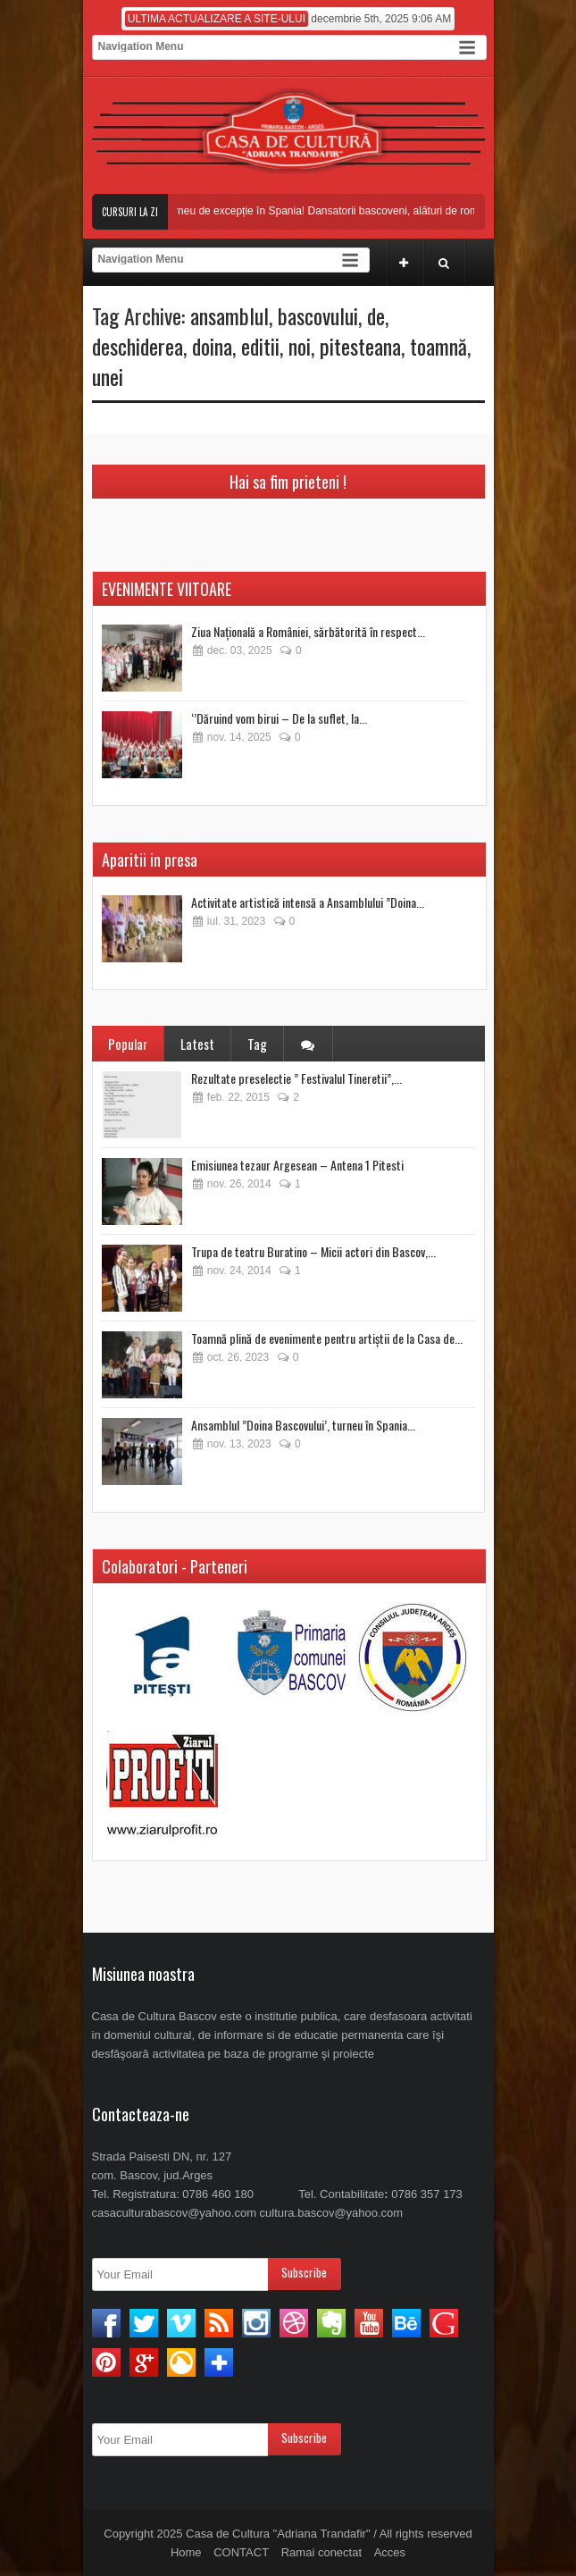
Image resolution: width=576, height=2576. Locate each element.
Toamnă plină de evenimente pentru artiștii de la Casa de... (327, 1338)
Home (186, 2552)
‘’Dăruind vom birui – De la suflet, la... (279, 718)
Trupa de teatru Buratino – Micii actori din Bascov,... (313, 1251)
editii (260, 346)
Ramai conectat (321, 2552)
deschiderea (137, 346)
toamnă (438, 346)
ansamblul (229, 315)
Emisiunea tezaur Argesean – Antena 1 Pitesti (297, 1164)
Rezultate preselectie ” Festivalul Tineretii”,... (296, 1078)
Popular (127, 1043)
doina (212, 346)
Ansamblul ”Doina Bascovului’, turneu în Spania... (303, 1424)
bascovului (318, 315)
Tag (257, 1043)
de (376, 315)
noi (299, 346)
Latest (197, 1043)
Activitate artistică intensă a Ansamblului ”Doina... (307, 902)
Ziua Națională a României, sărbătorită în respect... (308, 631)
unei (107, 376)
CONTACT (241, 2552)
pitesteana (360, 346)
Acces (389, 2552)
